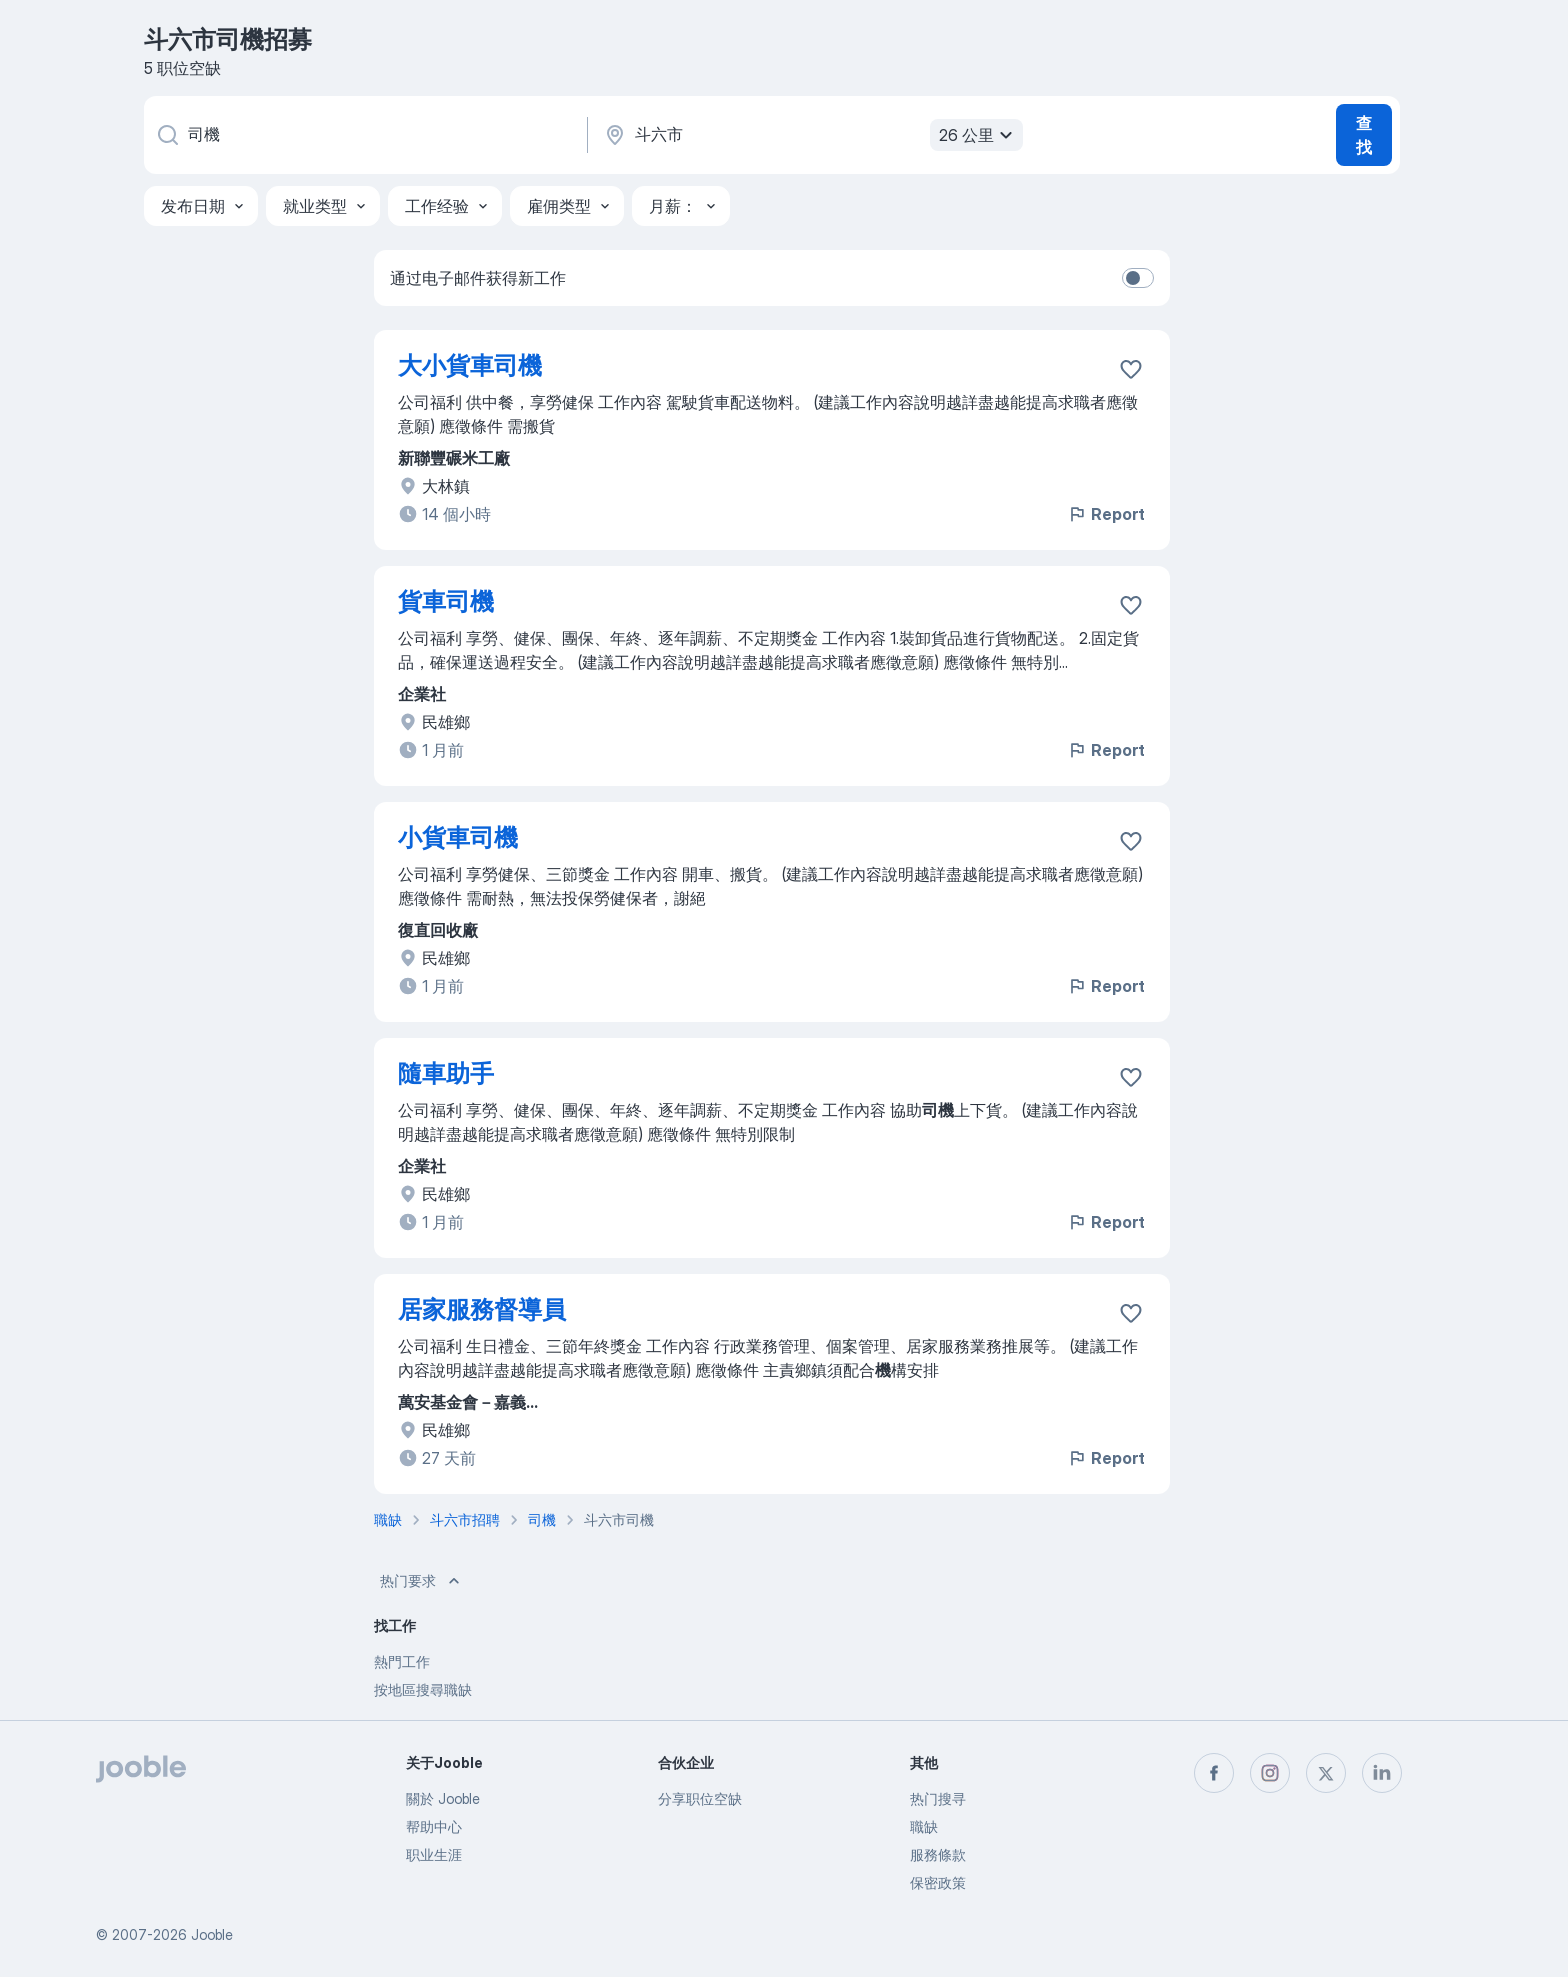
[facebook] (1214, 1773)
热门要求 (422, 1581)
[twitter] (1326, 1773)
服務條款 (938, 1854)
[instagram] (1270, 1773)
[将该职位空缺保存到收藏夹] (1131, 369)
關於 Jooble (443, 1798)
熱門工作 (402, 1661)
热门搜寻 (938, 1798)
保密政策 (938, 1882)
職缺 (924, 1826)
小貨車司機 (458, 837)
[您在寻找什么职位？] (364, 135)
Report (1106, 514)
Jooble (212, 1934)
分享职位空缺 (700, 1798)
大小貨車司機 (470, 365)
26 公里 (978, 135)
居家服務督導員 (482, 1309)
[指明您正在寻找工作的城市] (811, 135)
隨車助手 (446, 1073)
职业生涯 (434, 1854)
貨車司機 (446, 601)
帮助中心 (434, 1826)
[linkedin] (1382, 1773)
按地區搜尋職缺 (423, 1689)
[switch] (1138, 278)
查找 (1364, 135)
